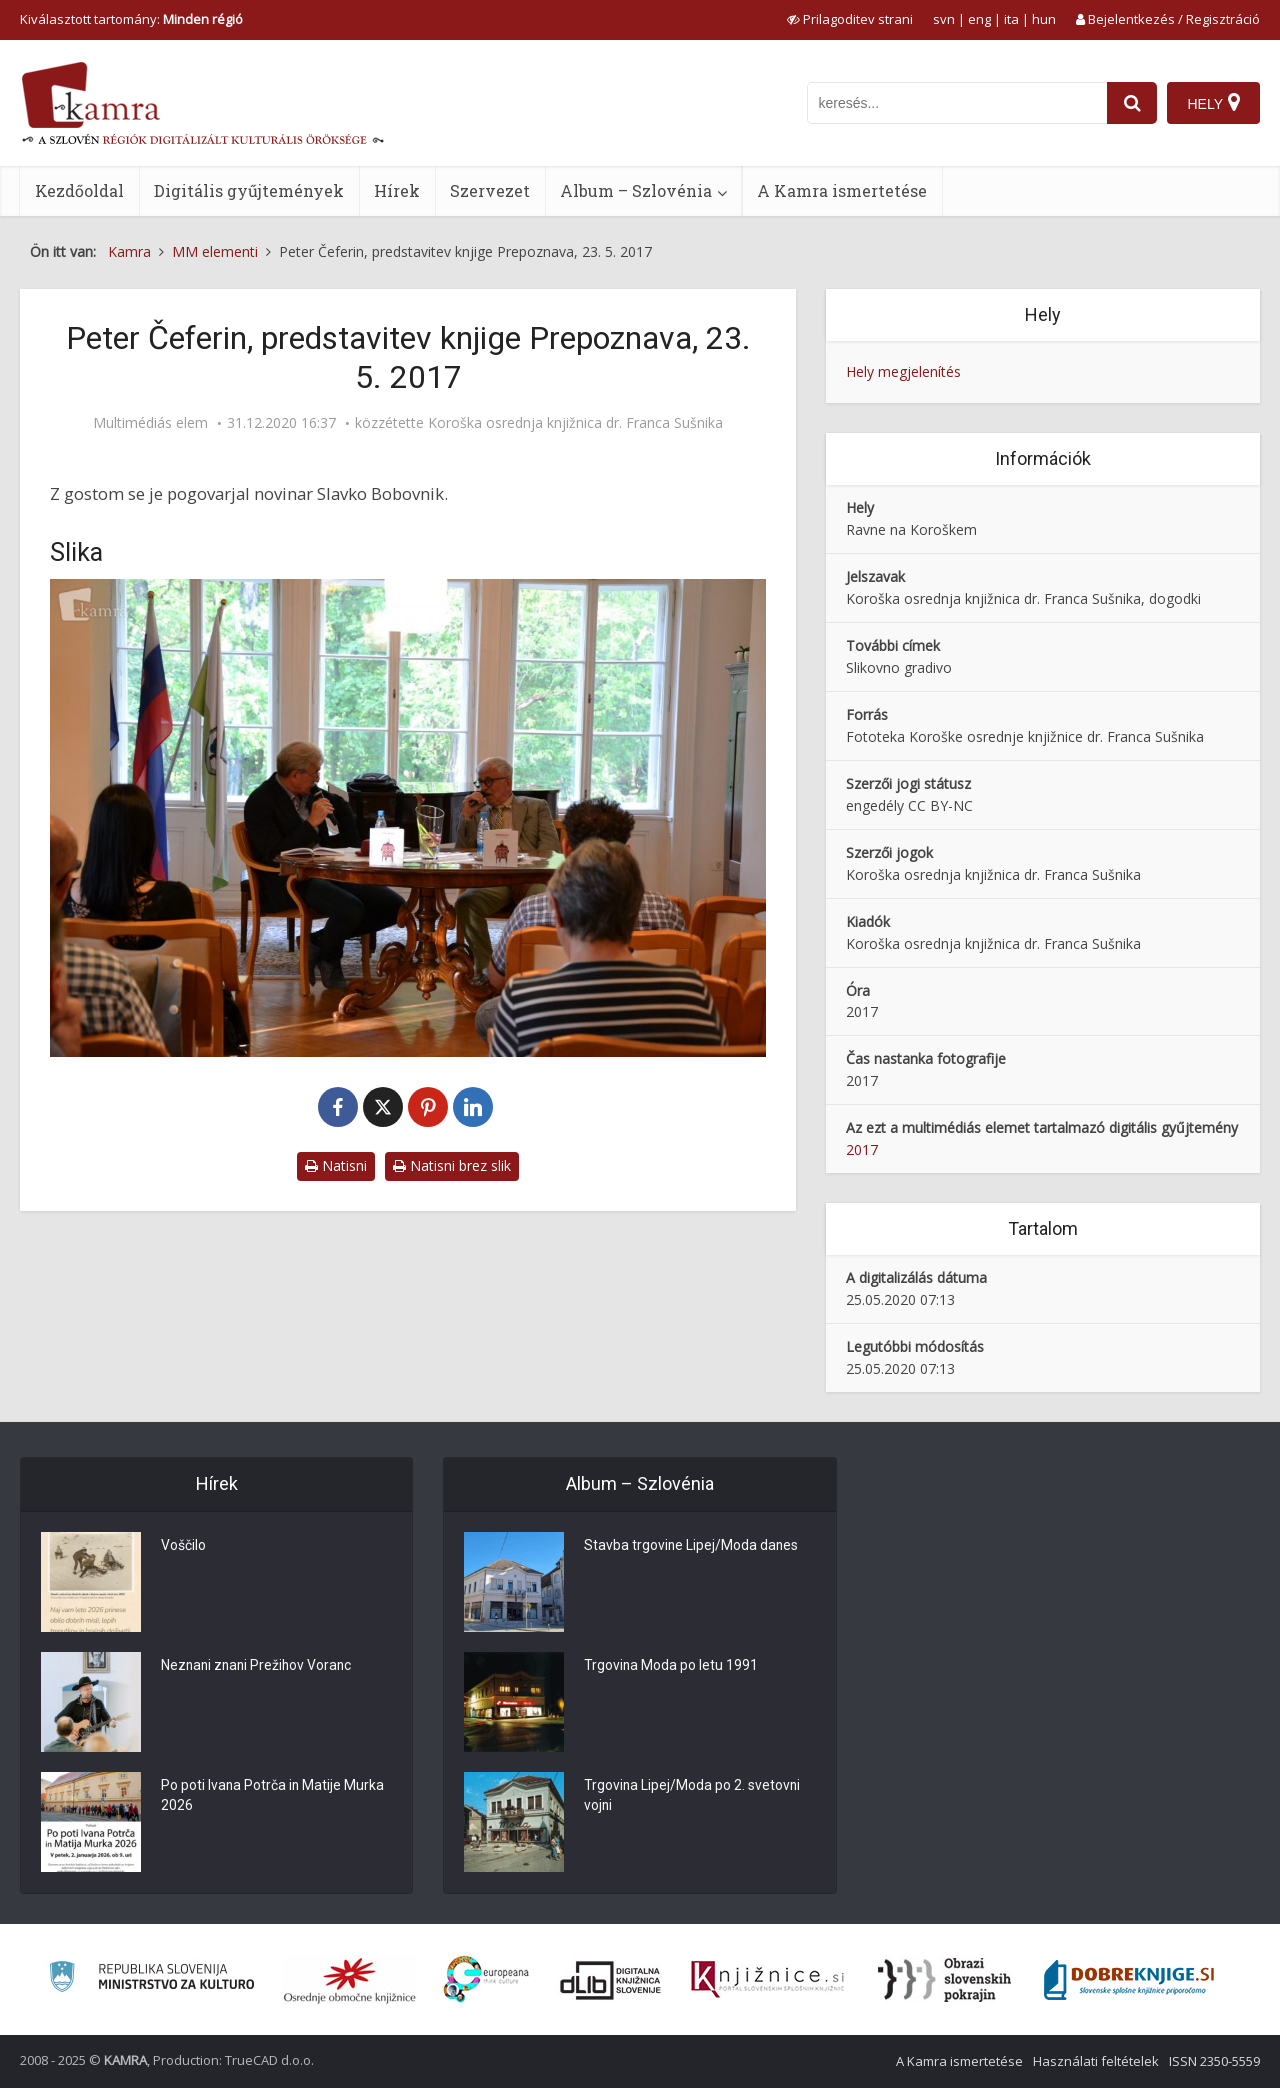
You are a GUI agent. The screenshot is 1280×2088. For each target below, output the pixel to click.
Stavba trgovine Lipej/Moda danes (692, 1547)
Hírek (397, 190)
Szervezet (490, 190)
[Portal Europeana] (486, 1979)
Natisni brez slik (452, 1165)
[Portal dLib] (611, 1980)
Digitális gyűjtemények (249, 190)
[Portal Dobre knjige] (1129, 1980)
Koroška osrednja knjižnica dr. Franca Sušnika (575, 423)
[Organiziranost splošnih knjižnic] (350, 1980)
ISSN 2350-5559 (1214, 2061)
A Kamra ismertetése (842, 190)
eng (979, 19)
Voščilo (183, 1547)
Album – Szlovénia (636, 190)
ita (1011, 19)
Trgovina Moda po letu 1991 (671, 1667)
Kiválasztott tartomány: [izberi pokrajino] (131, 19)
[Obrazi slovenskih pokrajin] (944, 1980)
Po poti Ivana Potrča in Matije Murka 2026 (273, 1797)
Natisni (336, 1165)
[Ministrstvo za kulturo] (151, 1979)
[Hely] (1213, 103)
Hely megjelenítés (903, 371)
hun (1044, 19)
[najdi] (1132, 103)
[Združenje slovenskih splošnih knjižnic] (767, 1980)
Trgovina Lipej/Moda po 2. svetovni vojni (693, 1797)
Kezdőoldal (79, 190)
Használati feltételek (1096, 2061)
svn (944, 19)
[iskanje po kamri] (957, 103)
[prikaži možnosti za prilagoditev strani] (850, 19)
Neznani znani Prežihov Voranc (259, 1667)
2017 (862, 1149)
